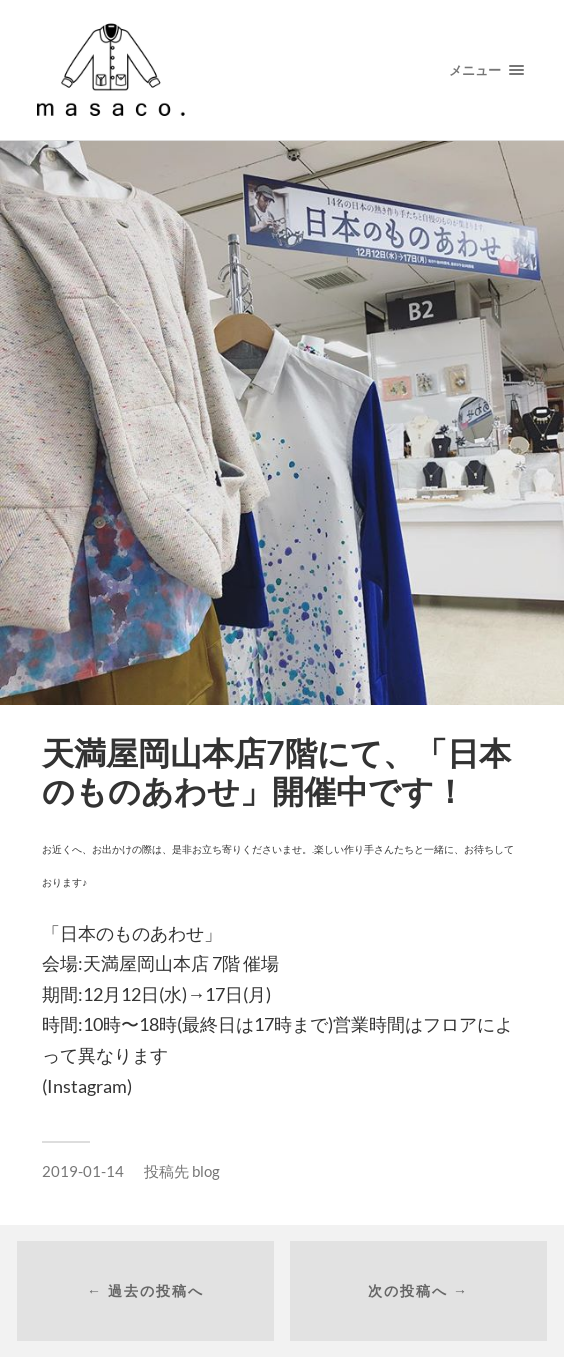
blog (206, 1171)
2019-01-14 (83, 1171)
